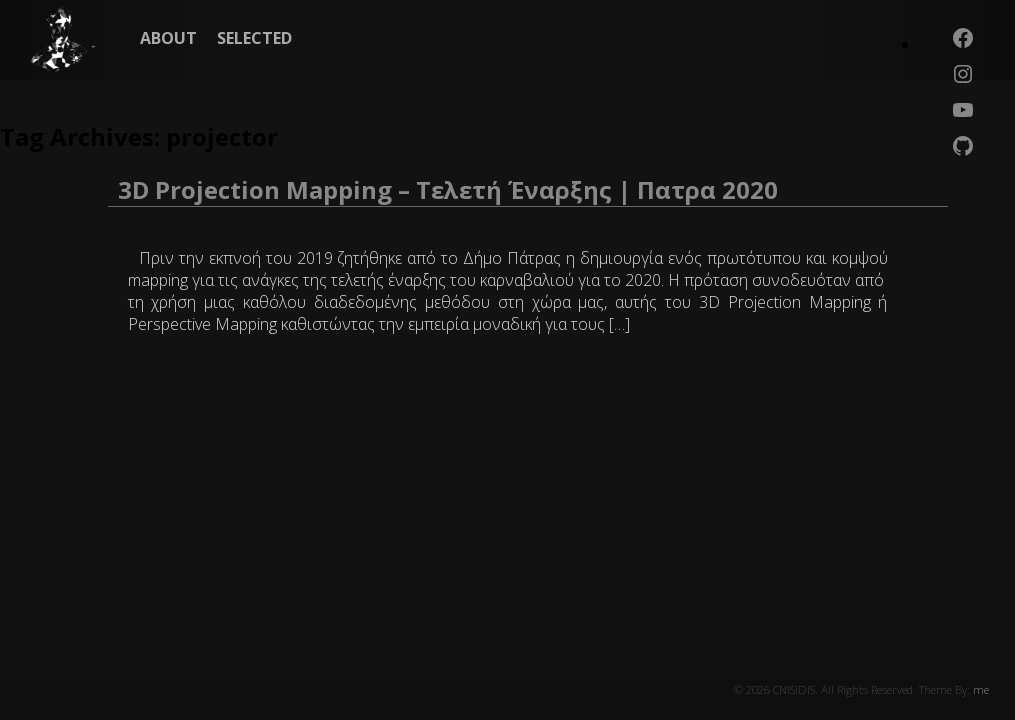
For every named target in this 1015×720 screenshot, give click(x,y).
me (981, 689)
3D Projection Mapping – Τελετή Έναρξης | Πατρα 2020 (448, 189)
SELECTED (254, 38)
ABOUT (168, 38)
